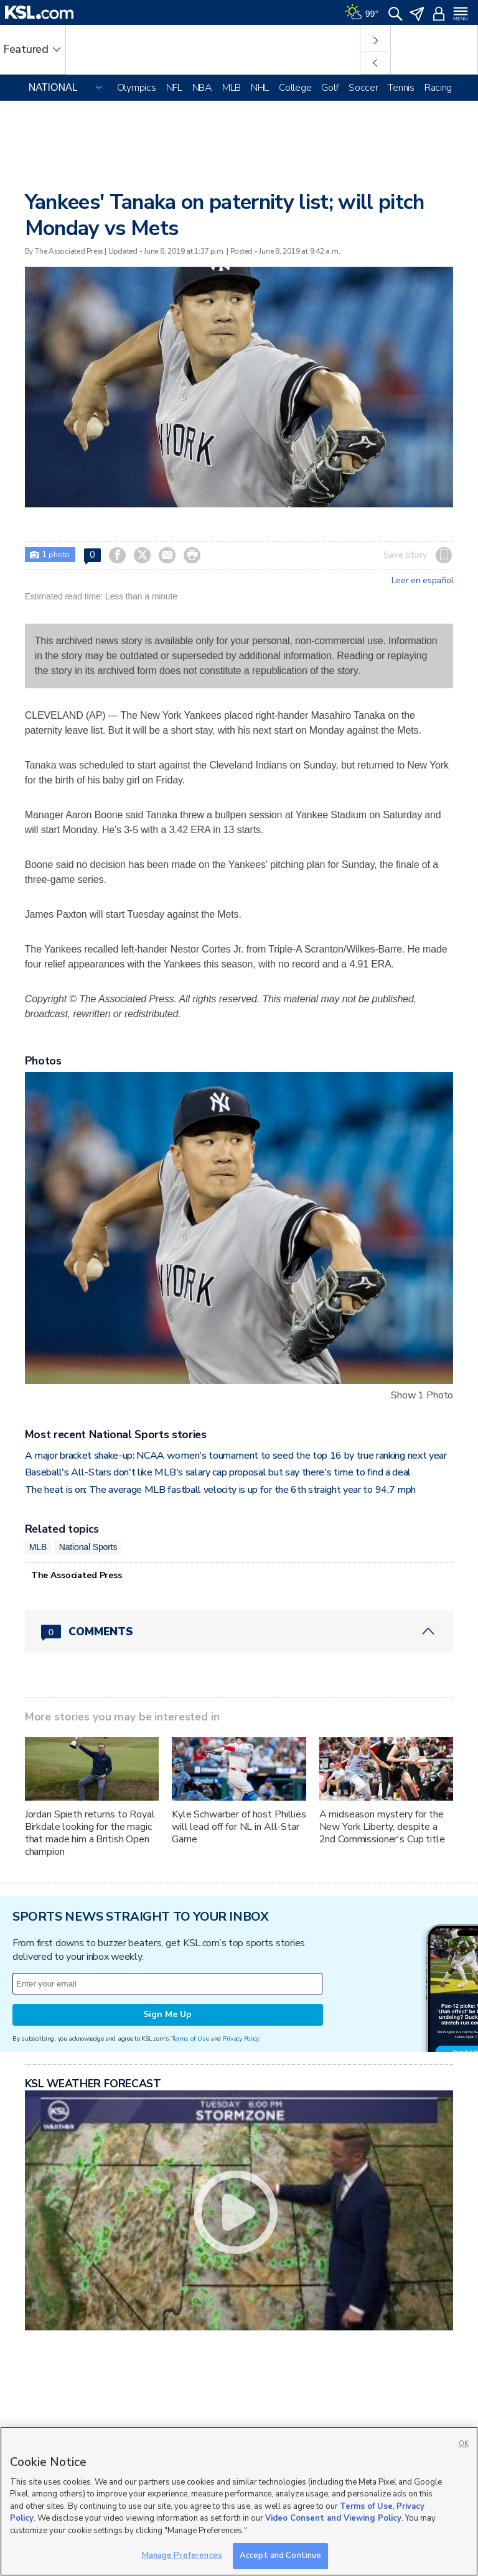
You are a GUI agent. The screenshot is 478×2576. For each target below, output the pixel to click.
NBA (202, 88)
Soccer (363, 88)
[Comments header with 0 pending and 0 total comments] (239, 1631)
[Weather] (361, 12)
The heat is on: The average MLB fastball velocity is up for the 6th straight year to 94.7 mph (220, 1490)
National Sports (88, 1547)
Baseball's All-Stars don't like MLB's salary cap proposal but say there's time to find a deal (218, 1472)
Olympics (136, 88)
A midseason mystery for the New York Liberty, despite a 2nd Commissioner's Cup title (382, 1826)
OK (464, 2444)
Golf (330, 88)
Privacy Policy (241, 2038)
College (295, 88)
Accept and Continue (280, 2555)
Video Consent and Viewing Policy (333, 2518)
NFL (174, 88)
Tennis (401, 88)
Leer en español (422, 580)
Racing (438, 88)
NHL (260, 88)
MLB (231, 88)
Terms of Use (190, 2038)
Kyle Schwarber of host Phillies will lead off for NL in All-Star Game (239, 1826)
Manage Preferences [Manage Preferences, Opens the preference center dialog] (182, 2555)
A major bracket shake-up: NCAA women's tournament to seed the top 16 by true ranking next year (236, 1455)
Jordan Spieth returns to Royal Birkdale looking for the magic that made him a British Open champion (90, 1832)
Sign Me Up (167, 2014)
